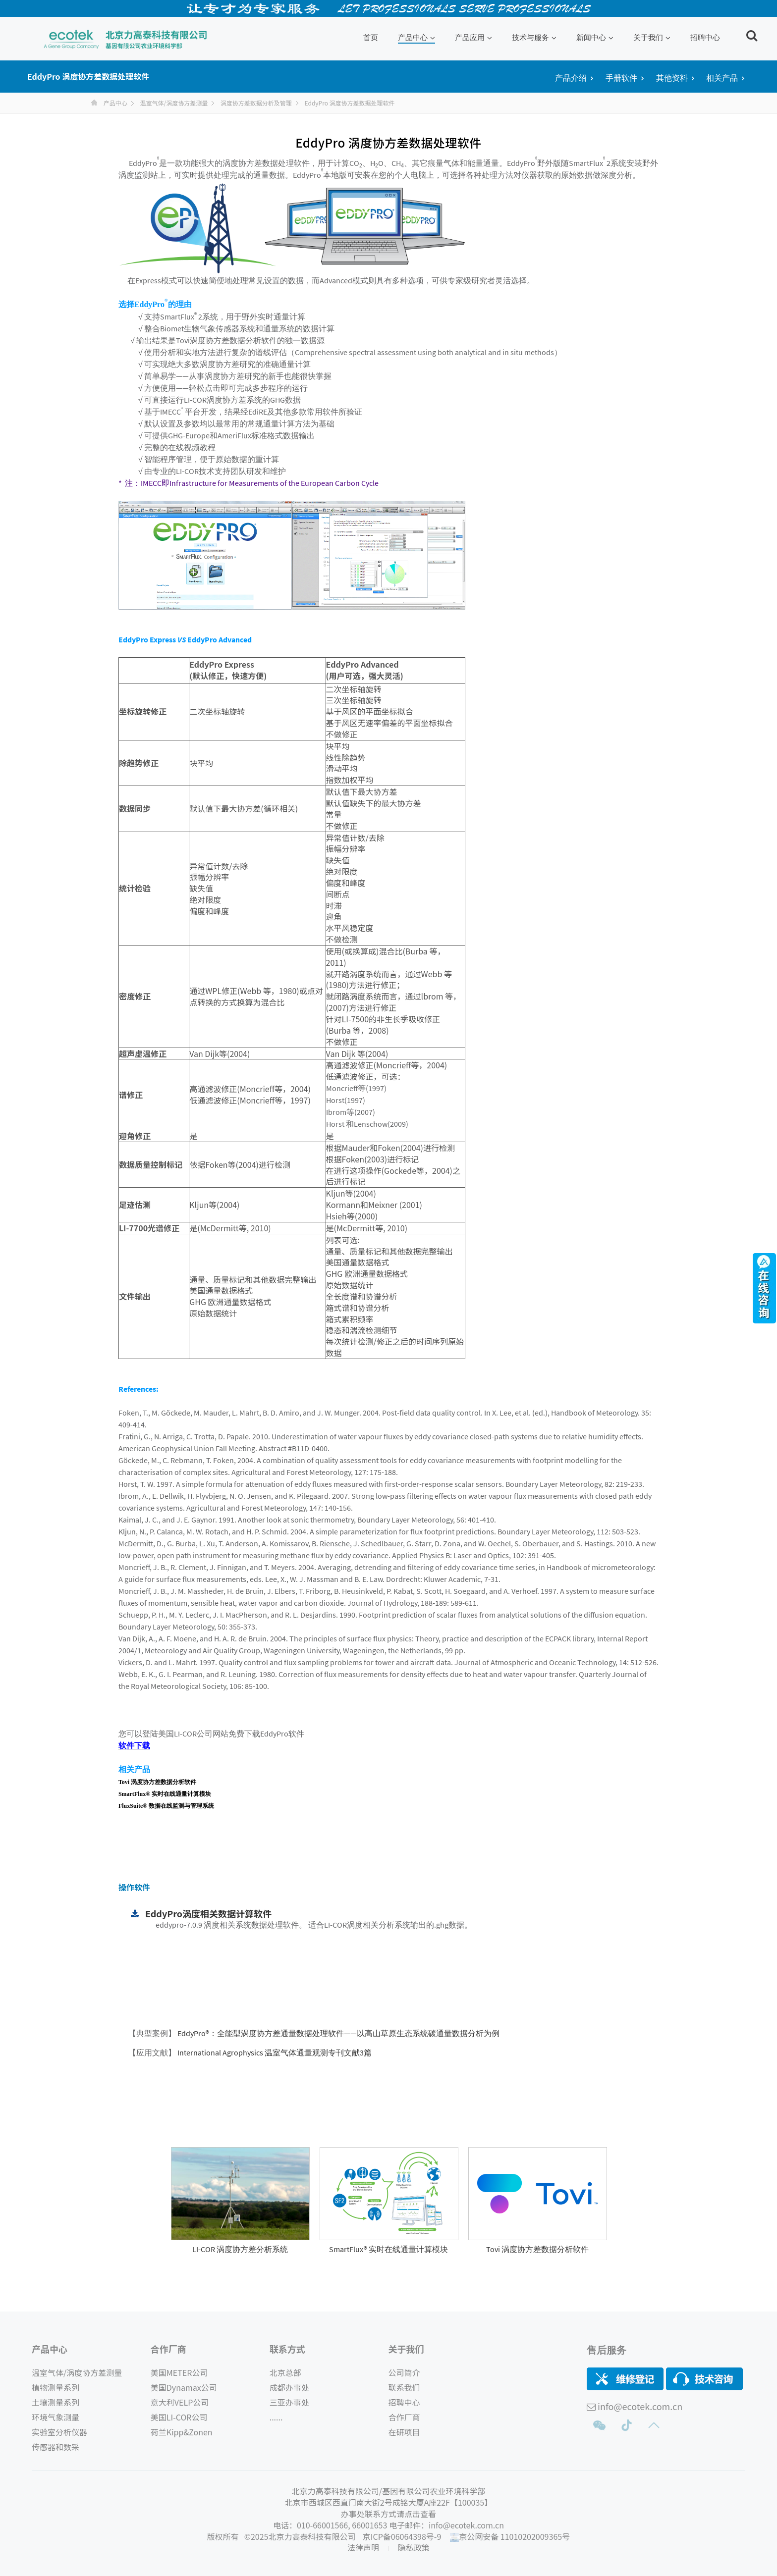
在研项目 (404, 2432)
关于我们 (651, 37)
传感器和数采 (55, 2447)
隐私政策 (414, 2547)
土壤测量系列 (55, 2402)
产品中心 (416, 37)
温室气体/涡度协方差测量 (174, 103)
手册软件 (621, 78)
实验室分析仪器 (59, 2432)
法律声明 (364, 2547)
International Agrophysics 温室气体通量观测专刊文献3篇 (274, 2052)
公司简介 (404, 2372)
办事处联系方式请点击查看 (388, 2514)
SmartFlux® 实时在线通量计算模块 (164, 1793)
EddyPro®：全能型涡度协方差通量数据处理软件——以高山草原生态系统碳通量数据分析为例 (338, 2033)
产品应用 (473, 37)
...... (276, 2417)
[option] (240, 2201)
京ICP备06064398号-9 (403, 2536)
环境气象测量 (55, 2417)
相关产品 (722, 78)
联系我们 (404, 2387)
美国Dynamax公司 (184, 2387)
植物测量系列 (55, 2387)
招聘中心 (705, 37)
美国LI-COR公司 (179, 2417)
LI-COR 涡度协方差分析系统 (240, 2249)
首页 (370, 37)
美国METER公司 (179, 2372)
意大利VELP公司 (180, 2402)
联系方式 (287, 2348)
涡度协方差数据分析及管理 (256, 103)
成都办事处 (289, 2387)
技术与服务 (534, 37)
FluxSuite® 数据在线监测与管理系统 (166, 1805)
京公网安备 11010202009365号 (514, 2536)
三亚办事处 (289, 2402)
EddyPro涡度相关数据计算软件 (208, 1913)
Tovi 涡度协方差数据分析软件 (157, 1782)
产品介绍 (571, 78)
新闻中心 (594, 37)
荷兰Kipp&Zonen (182, 2432)
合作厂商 (168, 2348)
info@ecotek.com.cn (640, 2406)
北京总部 (285, 2372)
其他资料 (672, 78)
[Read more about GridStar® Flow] (240, 2238)
